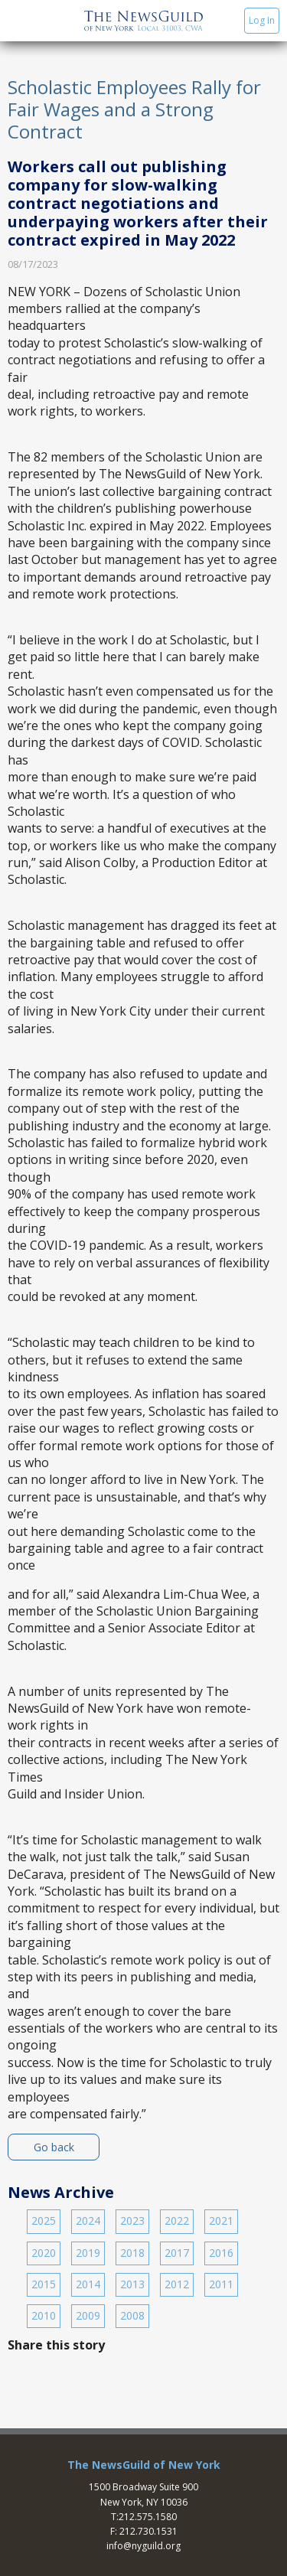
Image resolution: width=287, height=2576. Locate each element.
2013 (132, 2284)
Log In (262, 20)
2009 (88, 2315)
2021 (221, 2220)
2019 (88, 2252)
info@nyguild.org (143, 2545)
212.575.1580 (148, 2516)
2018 (132, 2252)
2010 (43, 2315)
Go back (54, 2147)
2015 (43, 2284)
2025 (43, 2220)
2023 (132, 2220)
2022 (177, 2220)
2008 (132, 2315)
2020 (43, 2252)
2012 (177, 2284)
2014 (88, 2284)
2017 (177, 2252)
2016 (221, 2252)
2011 (221, 2284)
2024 (88, 2220)
